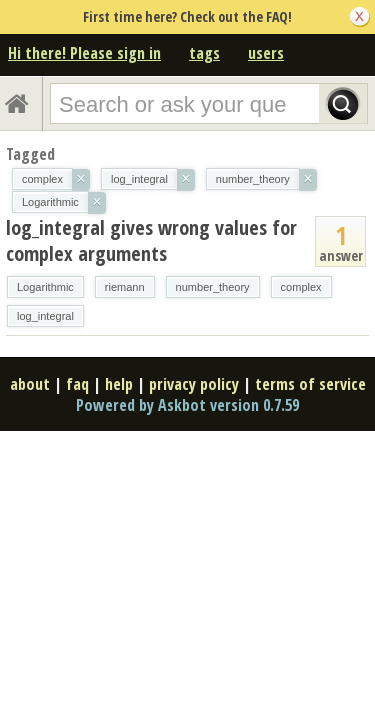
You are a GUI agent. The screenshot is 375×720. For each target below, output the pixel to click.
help (119, 384)
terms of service (310, 384)
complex (301, 287)
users (266, 53)
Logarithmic (45, 287)
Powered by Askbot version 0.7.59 (187, 405)
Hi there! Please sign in (84, 53)
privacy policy (194, 384)
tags (204, 53)
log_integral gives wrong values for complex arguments (151, 240)
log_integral (45, 316)
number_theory (213, 287)
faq (77, 384)
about (30, 384)
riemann (125, 287)
